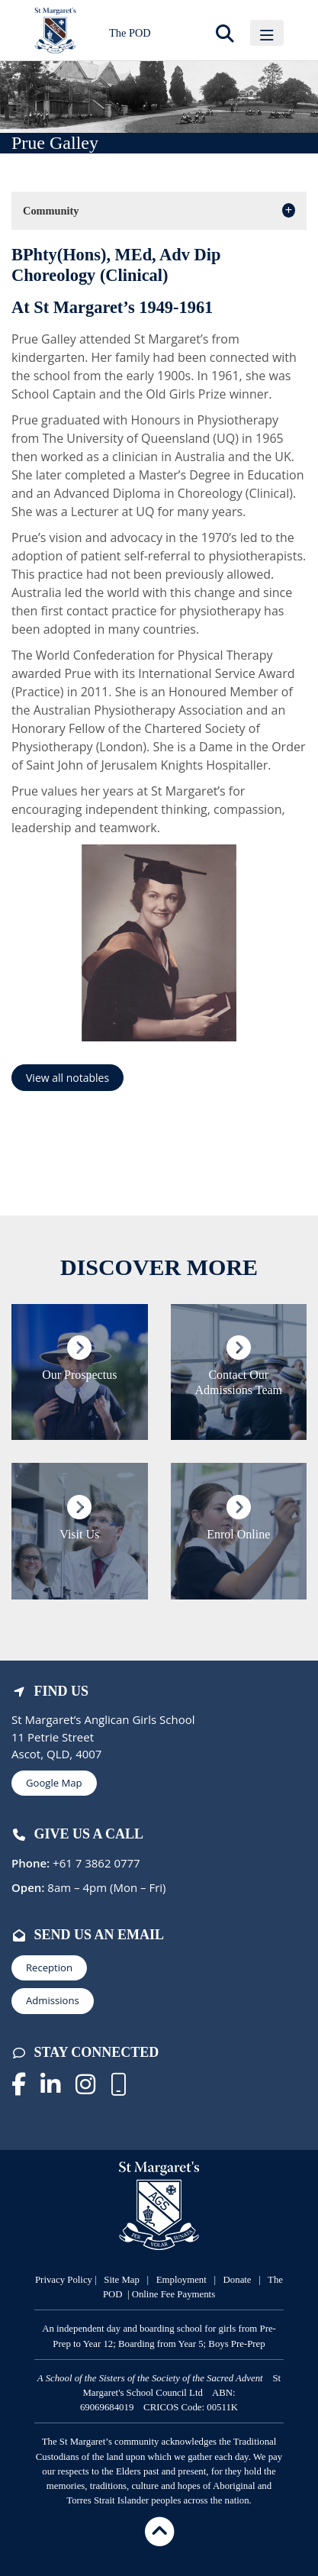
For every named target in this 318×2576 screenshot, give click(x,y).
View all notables (67, 1077)
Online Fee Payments (173, 2294)
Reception (49, 1967)
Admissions (52, 2000)
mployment (186, 2279)
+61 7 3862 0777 (95, 1863)
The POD (130, 33)
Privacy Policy (63, 2279)
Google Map (54, 1783)
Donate (238, 2279)
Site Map (122, 2279)
